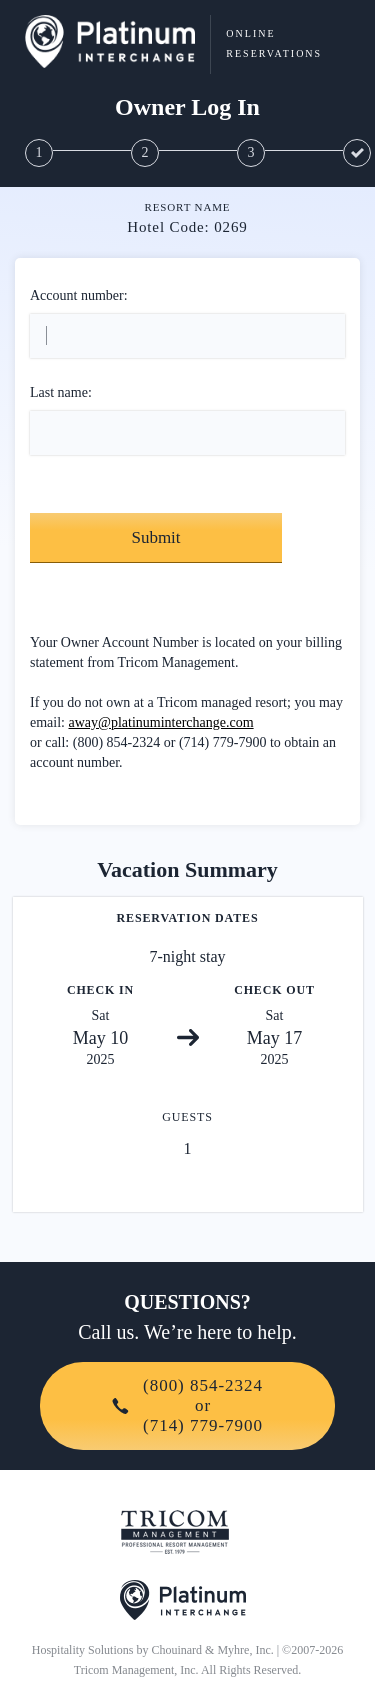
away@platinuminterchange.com (161, 722)
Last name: (61, 392)
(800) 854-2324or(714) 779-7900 (187, 1405)
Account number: (79, 295)
